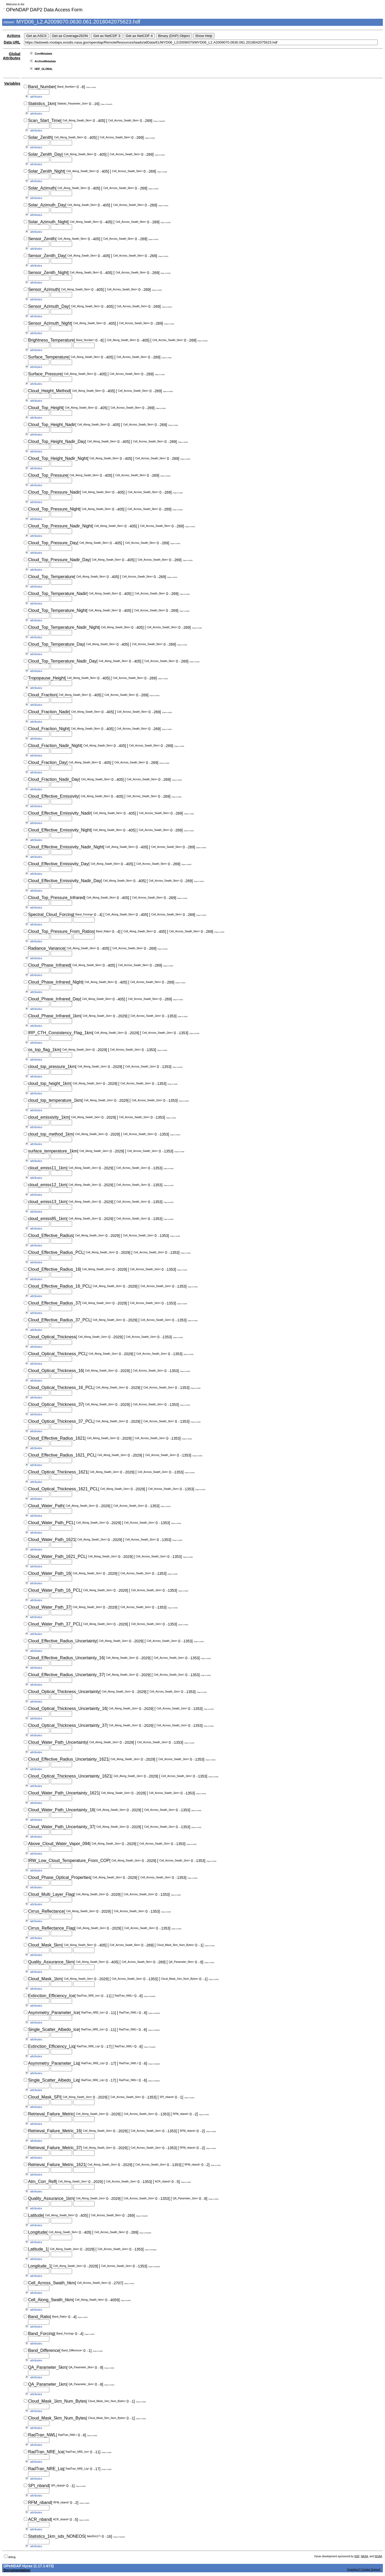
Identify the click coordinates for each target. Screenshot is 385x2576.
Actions (13, 36)
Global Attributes (11, 56)
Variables (12, 83)
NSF (356, 2556)
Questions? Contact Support (363, 2569)
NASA (364, 2556)
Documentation (16, 2570)
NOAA (378, 2556)
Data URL (12, 42)
